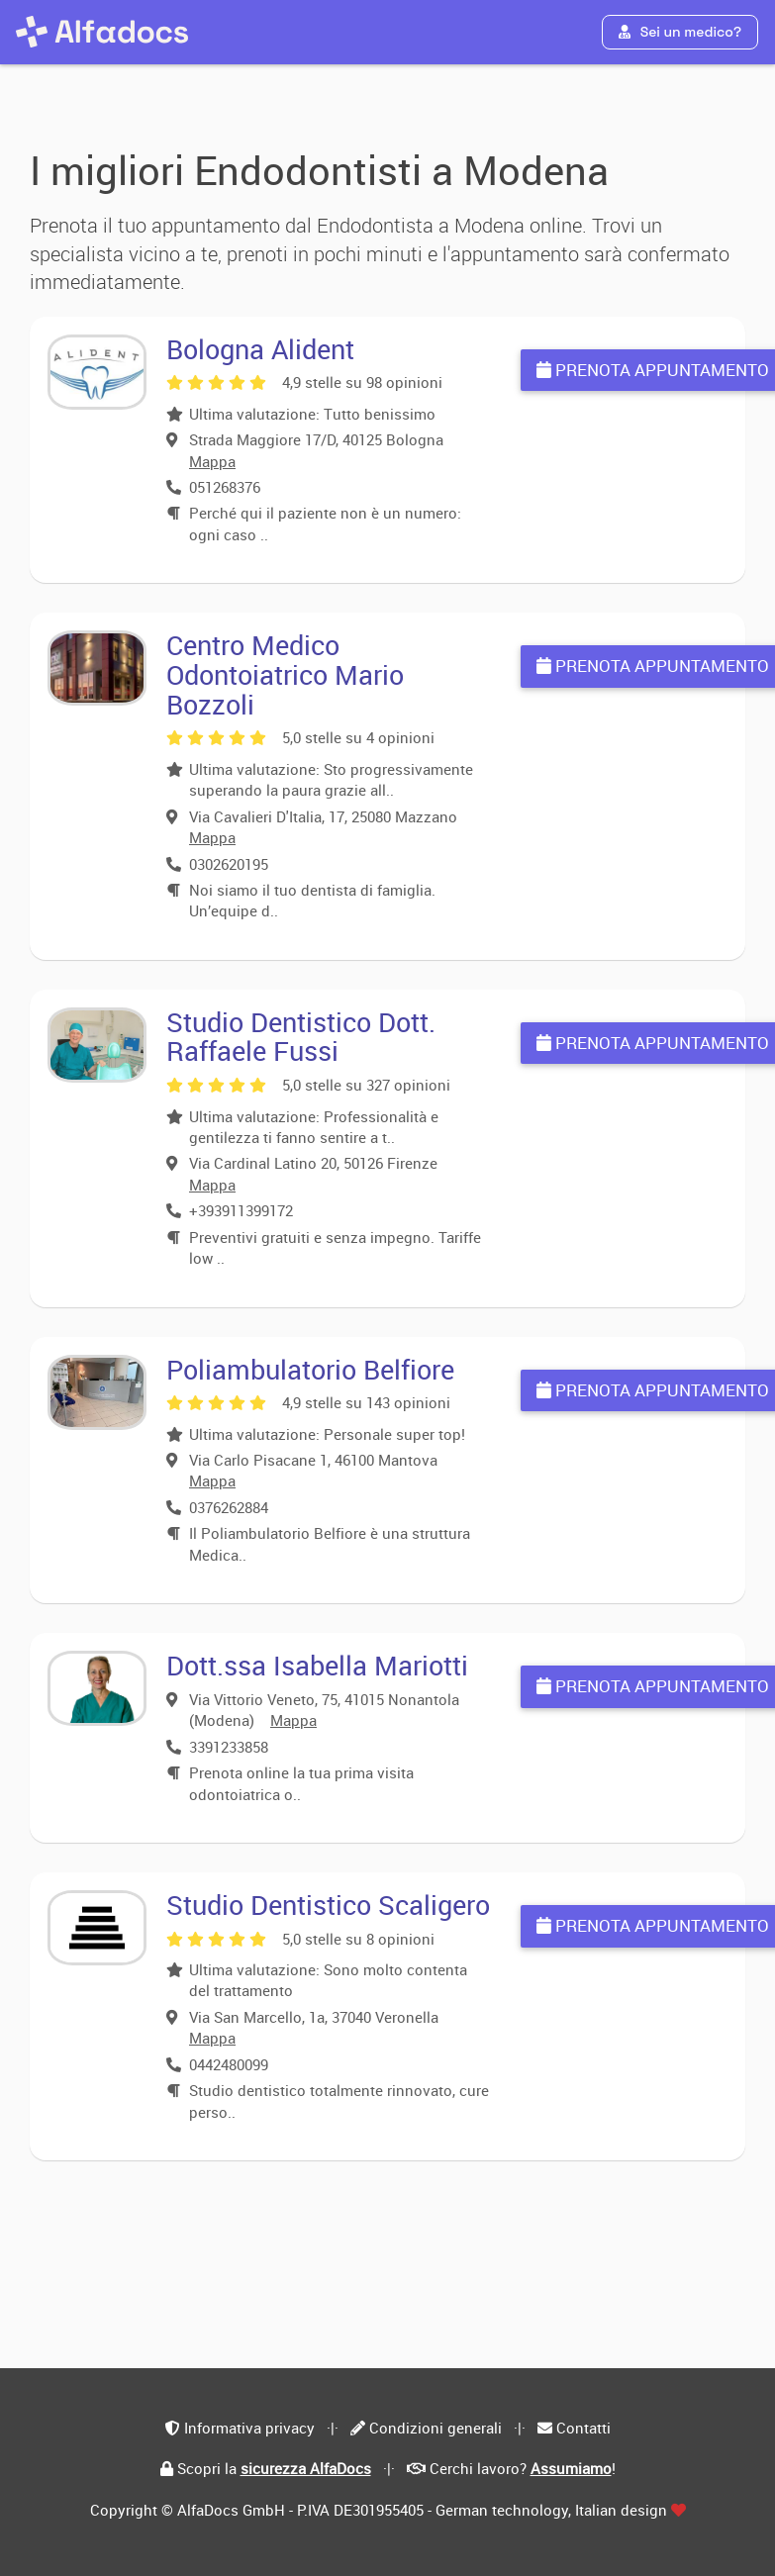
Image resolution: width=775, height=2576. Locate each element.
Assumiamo (571, 2468)
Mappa (212, 461)
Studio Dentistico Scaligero (328, 1904)
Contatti (583, 2427)
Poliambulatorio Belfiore (310, 1369)
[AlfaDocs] (102, 32)
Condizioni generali (435, 2427)
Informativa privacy (249, 2427)
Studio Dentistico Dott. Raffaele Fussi (301, 1036)
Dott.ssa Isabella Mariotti (317, 1665)
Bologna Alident (260, 349)
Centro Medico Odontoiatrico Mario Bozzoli (285, 673)
